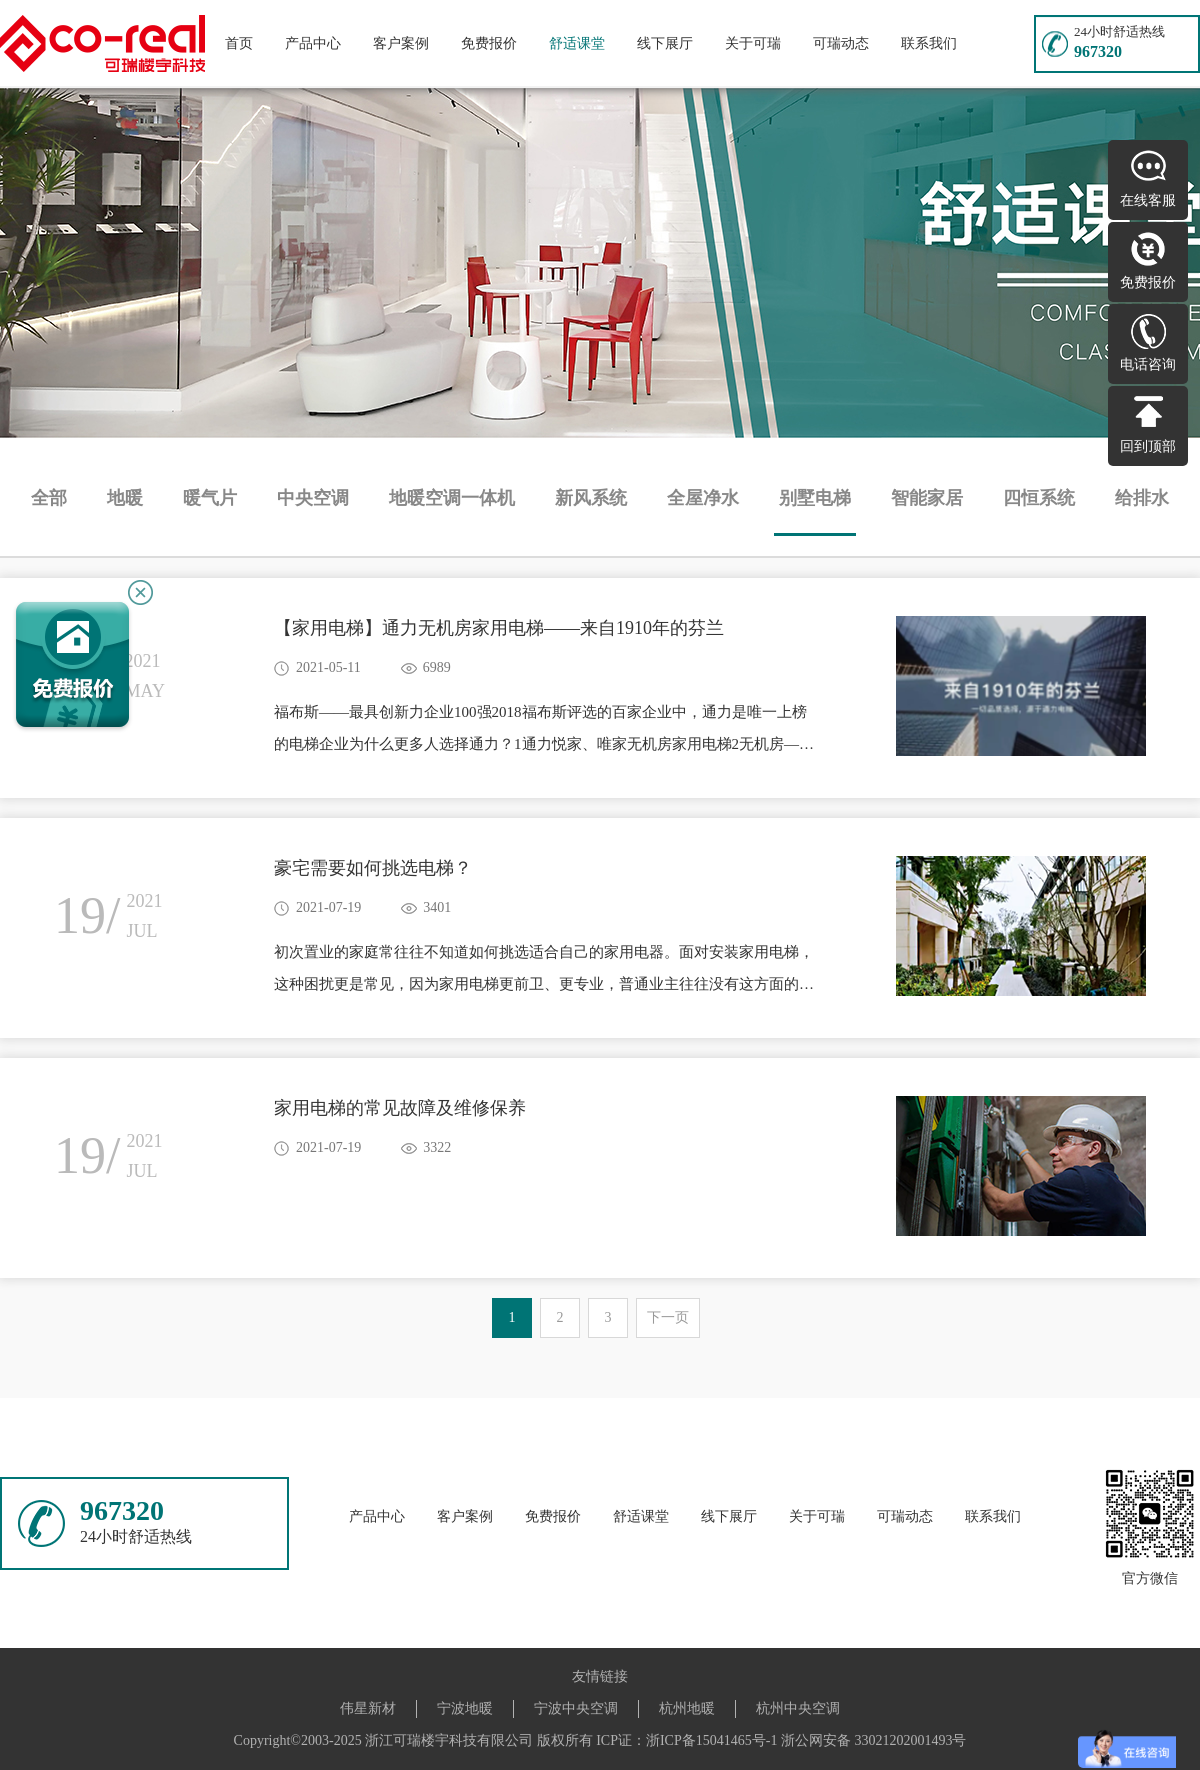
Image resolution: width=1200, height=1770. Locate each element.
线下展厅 (665, 43)
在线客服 (1148, 200)
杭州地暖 (687, 1708)
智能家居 (927, 498)
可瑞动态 (841, 43)
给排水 (1142, 498)
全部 (49, 498)
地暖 (125, 498)
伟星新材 (368, 1708)
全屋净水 (703, 498)
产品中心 (313, 43)
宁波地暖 (465, 1708)
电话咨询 (1148, 364)
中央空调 (313, 498)
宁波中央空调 (576, 1708)
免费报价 (489, 43)
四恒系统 (1039, 498)
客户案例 (401, 43)
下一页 (668, 1317)
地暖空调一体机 (452, 498)
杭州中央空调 (798, 1708)
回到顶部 (1148, 446)
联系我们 (929, 43)
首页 (239, 43)
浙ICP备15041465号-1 (711, 1740)
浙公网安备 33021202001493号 (874, 1740)
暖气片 (210, 498)
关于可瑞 (753, 43)
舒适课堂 (577, 43)
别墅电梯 (815, 498)
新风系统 (591, 498)
